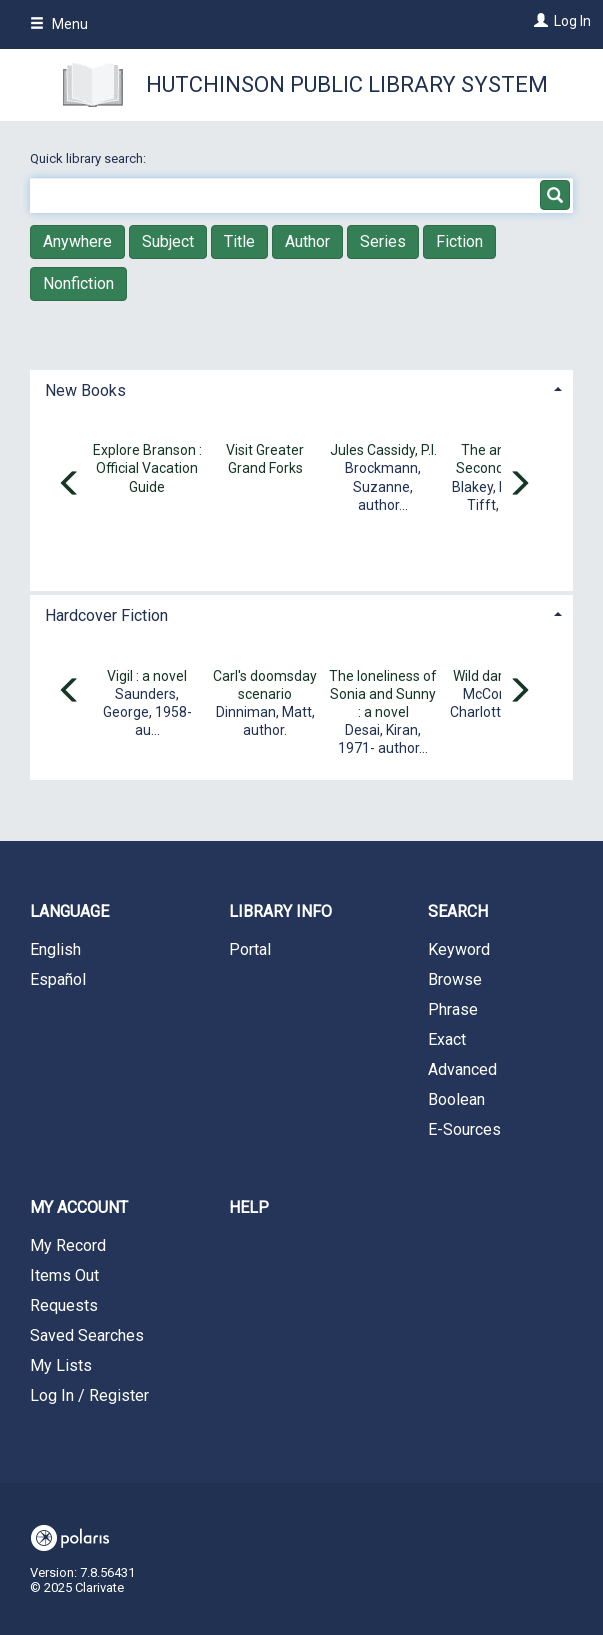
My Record (68, 1245)
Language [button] (69, 911)
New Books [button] (85, 390)
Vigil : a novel (147, 676)
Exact (447, 1039)
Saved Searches (87, 1335)
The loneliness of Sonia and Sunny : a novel (383, 694)
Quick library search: (89, 158)
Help (249, 1207)
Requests (64, 1305)
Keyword (459, 949)
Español (58, 979)
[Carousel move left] (70, 485)
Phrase (453, 1009)
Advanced (462, 1069)
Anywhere (77, 241)
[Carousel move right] (519, 485)
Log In (572, 21)
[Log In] (538, 21)
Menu (59, 24)
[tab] (301, 388)
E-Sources (464, 1129)
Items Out (64, 1275)
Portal (250, 949)
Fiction (459, 241)
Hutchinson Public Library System (347, 84)
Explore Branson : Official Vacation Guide (147, 468)
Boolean (456, 1099)
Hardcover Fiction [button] (106, 615)
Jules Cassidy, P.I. (383, 450)
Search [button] (458, 911)
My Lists (61, 1365)
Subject (168, 241)
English (55, 949)
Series (383, 241)
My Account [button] (79, 1207)
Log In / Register (89, 1395)
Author (307, 241)
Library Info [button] (280, 911)
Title (239, 241)
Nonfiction (78, 283)
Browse (455, 979)
